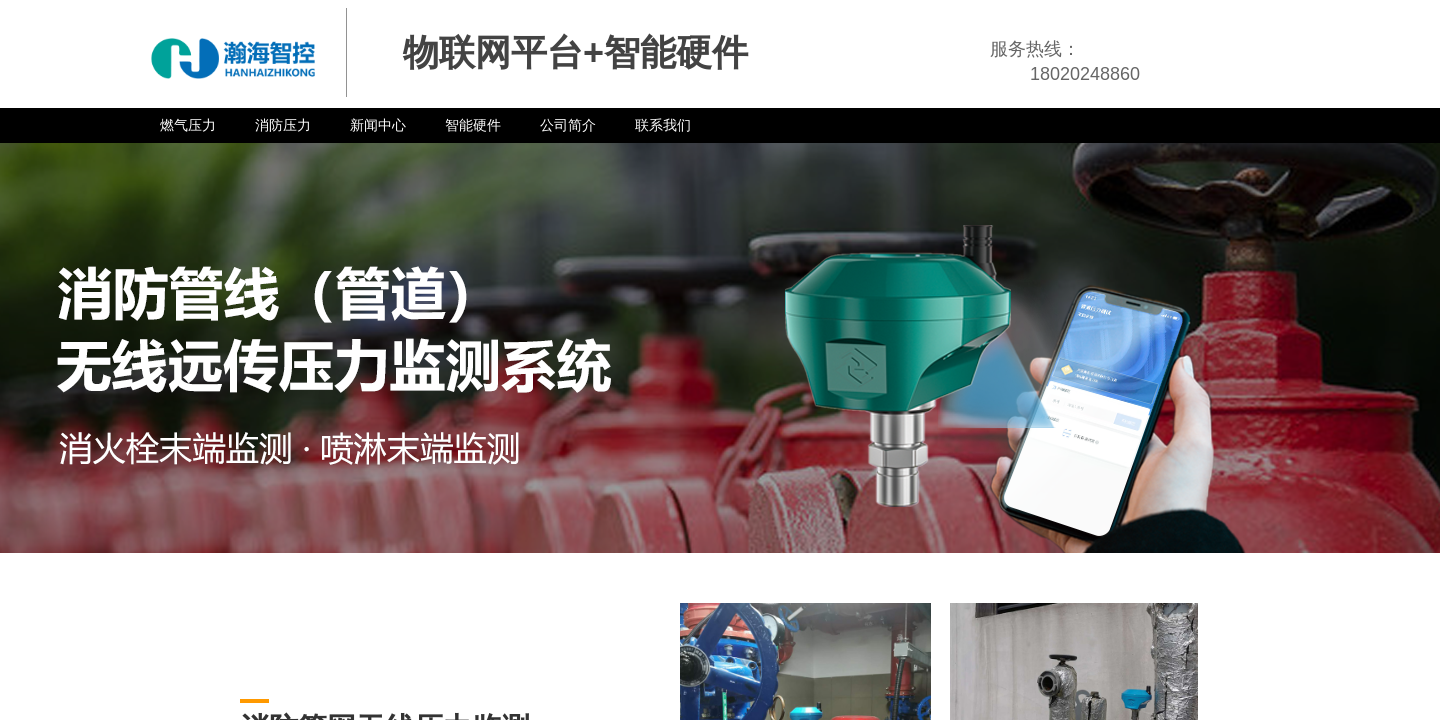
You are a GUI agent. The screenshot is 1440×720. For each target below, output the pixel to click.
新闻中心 (378, 125)
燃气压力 (188, 125)
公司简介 (568, 125)
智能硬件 (473, 125)
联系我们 (663, 125)
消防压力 (283, 125)
